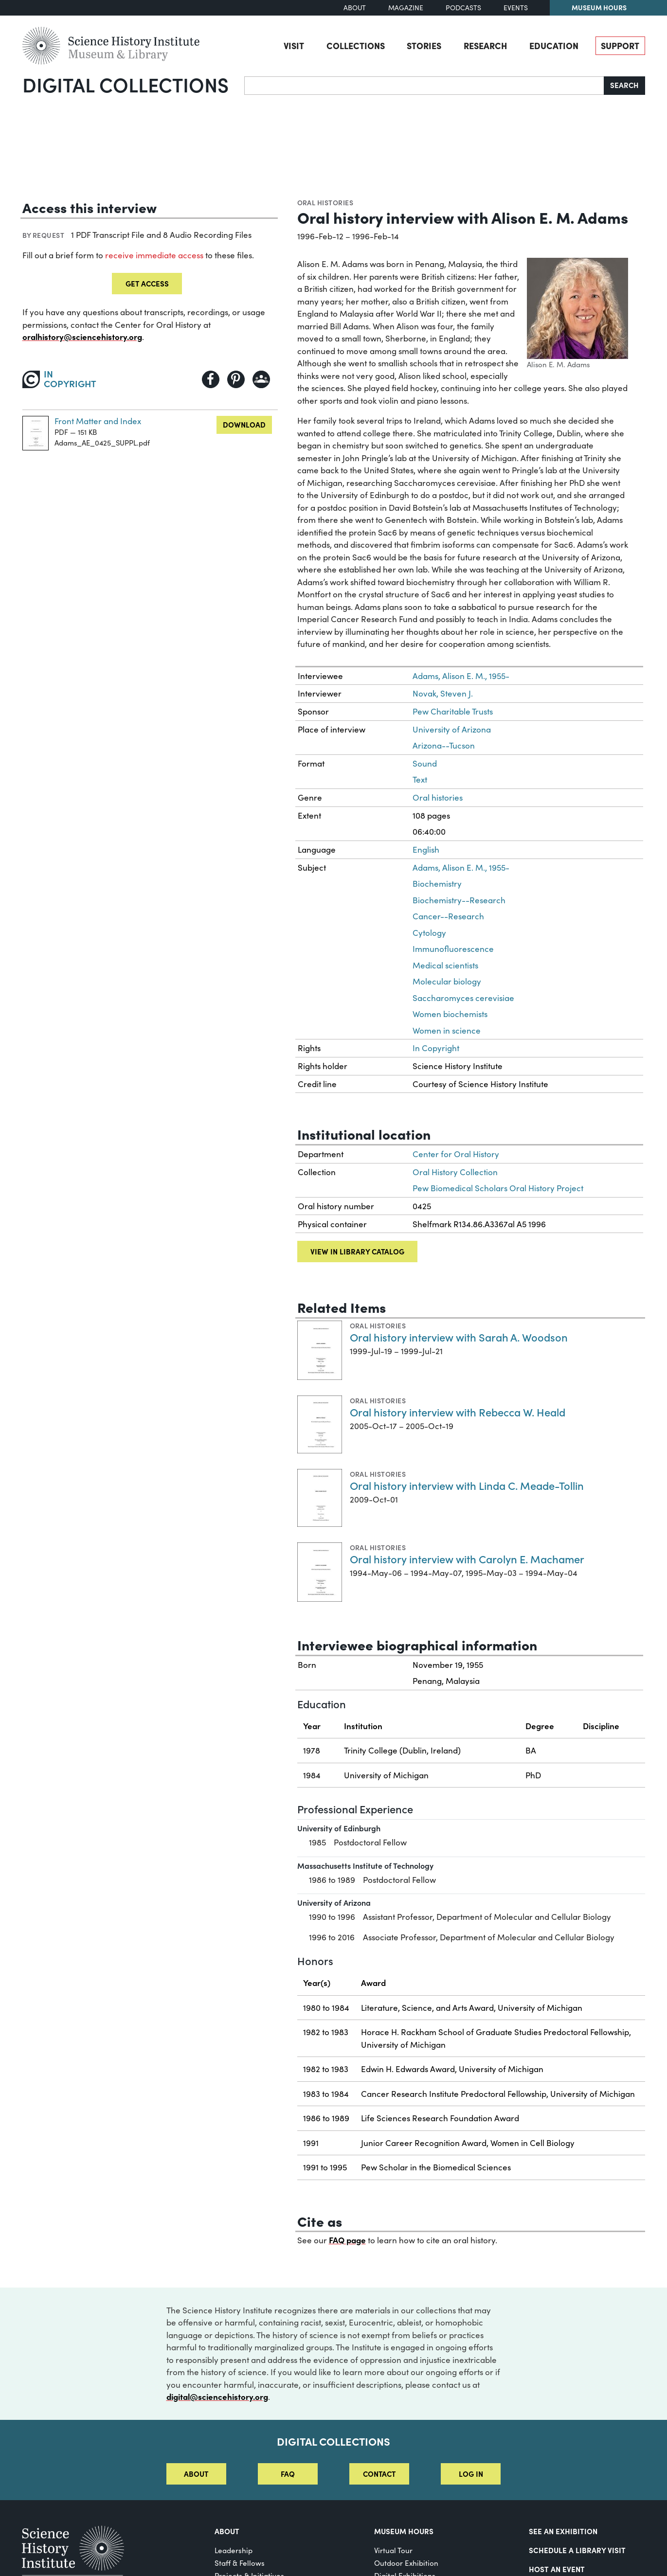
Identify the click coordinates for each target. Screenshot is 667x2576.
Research (485, 45)
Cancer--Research (448, 916)
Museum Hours (599, 7)
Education (553, 45)
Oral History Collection (455, 1172)
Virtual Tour (393, 2550)
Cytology (429, 932)
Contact (379, 2474)
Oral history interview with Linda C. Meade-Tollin (467, 1485)
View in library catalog (357, 1251)
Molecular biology (447, 981)
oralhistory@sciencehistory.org (82, 336)
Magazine (405, 7)
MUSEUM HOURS (403, 2531)
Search (624, 85)
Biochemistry (437, 883)
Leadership (233, 2550)
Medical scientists (445, 965)
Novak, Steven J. (443, 693)
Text (420, 779)
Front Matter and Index (97, 421)
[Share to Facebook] (210, 379)
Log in (471, 2474)
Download (244, 424)
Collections (355, 45)
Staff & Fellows (240, 2563)
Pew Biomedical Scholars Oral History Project (498, 1188)
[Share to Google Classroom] (261, 379)
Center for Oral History (456, 1154)
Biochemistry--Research (459, 900)
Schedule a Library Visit (577, 2550)
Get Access (147, 283)
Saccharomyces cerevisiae (463, 997)
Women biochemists (450, 1014)
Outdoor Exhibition (406, 2563)
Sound (425, 763)
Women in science (447, 1030)
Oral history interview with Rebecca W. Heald (457, 1411)
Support (620, 45)
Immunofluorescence (453, 948)
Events (516, 7)
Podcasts (463, 7)
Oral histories (325, 202)
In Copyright (436, 1048)
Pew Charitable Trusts (453, 711)
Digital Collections (125, 84)
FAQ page (347, 2240)
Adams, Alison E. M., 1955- (461, 675)
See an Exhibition (563, 2531)
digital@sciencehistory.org (217, 2396)
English (426, 849)
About (354, 7)
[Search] (424, 85)
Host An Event (557, 2569)
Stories (424, 45)
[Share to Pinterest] (236, 379)
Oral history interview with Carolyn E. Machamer (467, 1558)
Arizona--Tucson (444, 745)
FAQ (288, 2474)
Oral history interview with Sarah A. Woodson (459, 1336)
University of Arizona (452, 729)
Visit (294, 45)
